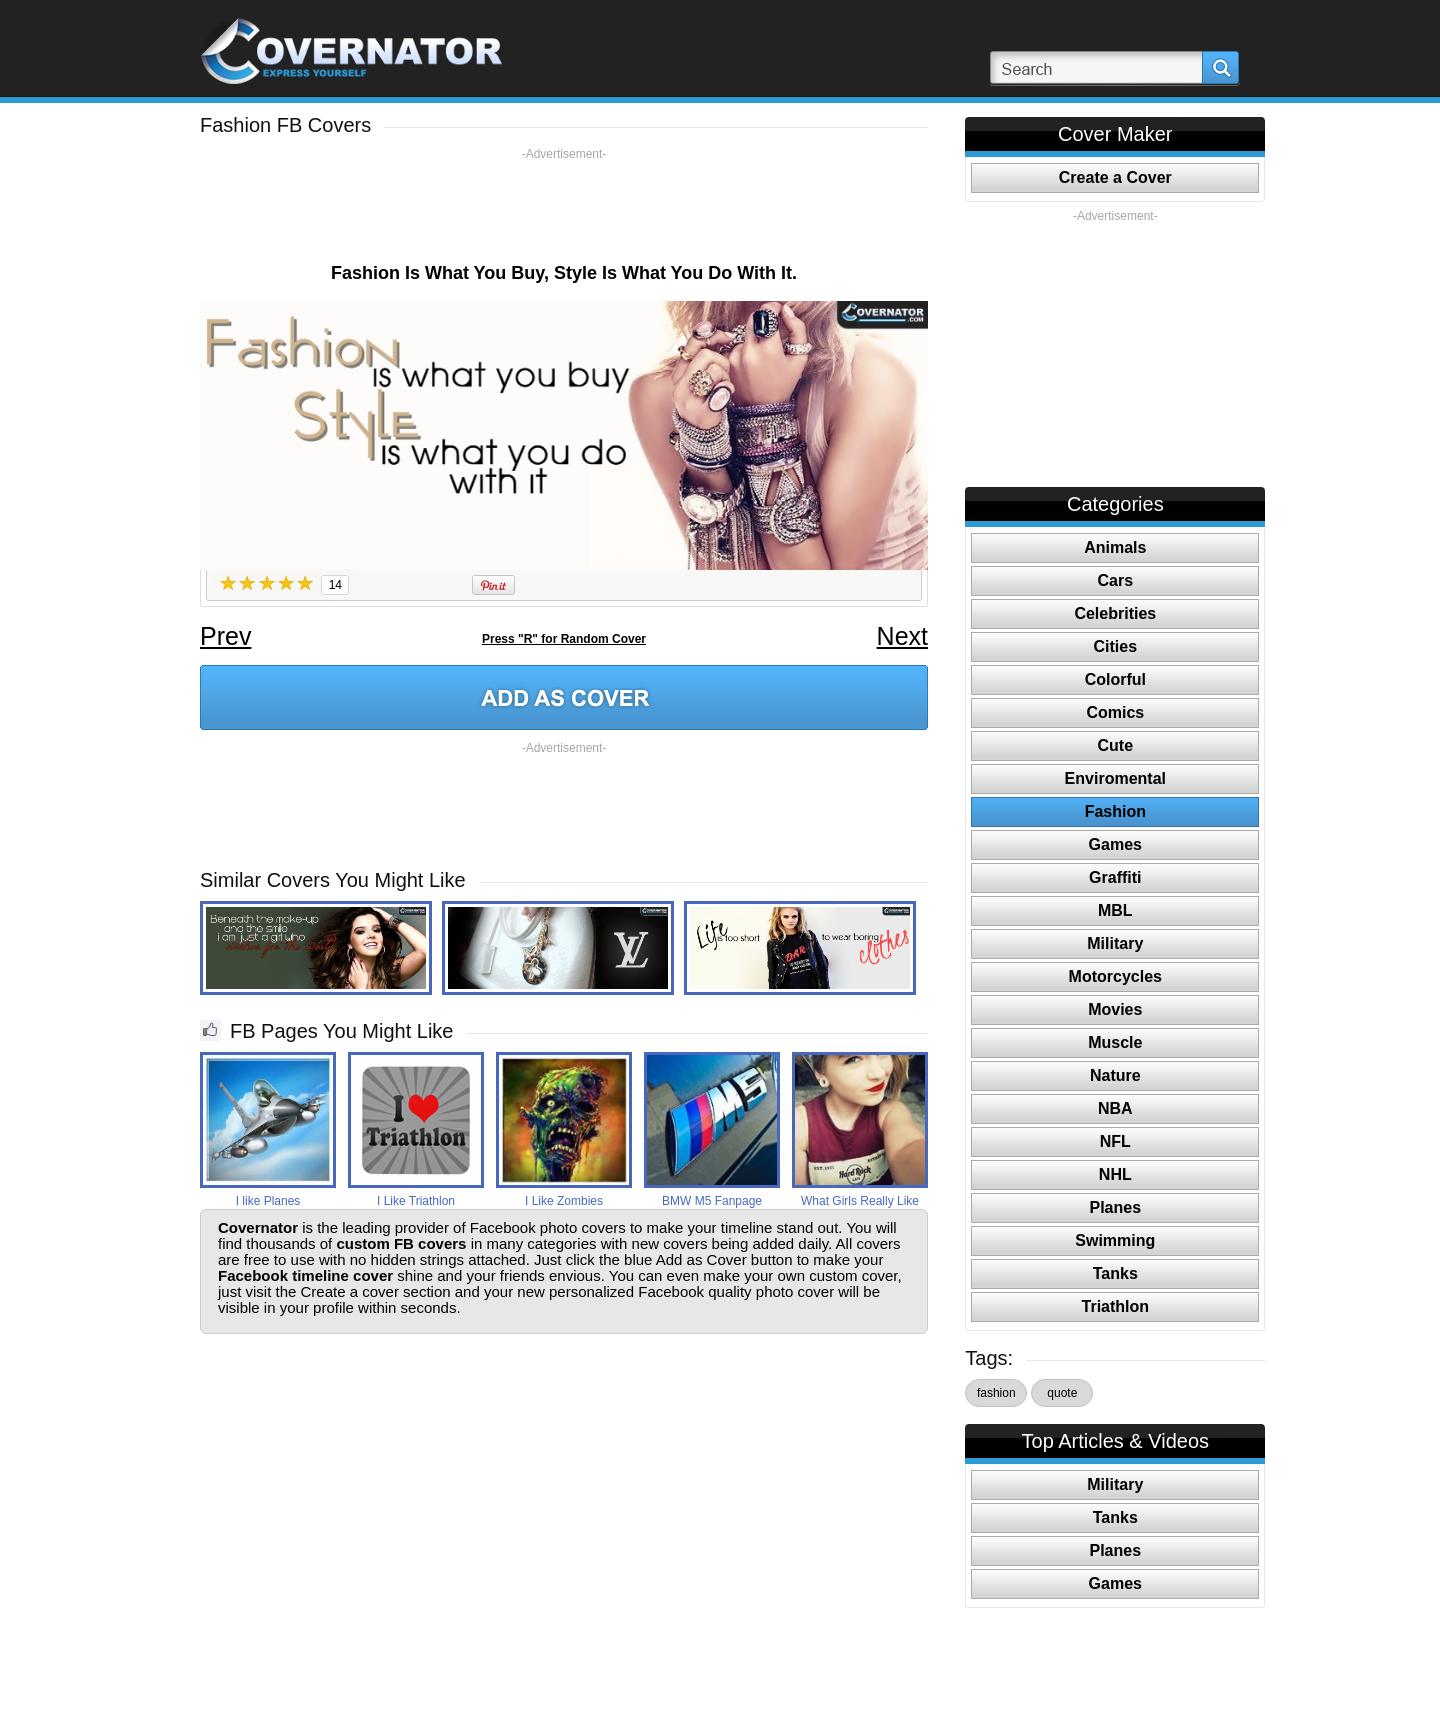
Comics (1115, 712)
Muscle (1115, 1042)
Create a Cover (1115, 177)
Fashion (1115, 811)
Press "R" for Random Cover (564, 639)
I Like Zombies (564, 1201)
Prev (225, 636)
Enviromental (1115, 778)
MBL (1115, 910)
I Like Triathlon (416, 1201)
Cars (1116, 580)
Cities (1116, 646)
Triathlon (1116, 1306)
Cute (1116, 745)
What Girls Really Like (860, 1201)
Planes (1116, 1207)
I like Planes (268, 1201)
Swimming (1115, 1240)
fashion (996, 1393)
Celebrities (1115, 613)
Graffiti (1115, 877)
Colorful (1115, 679)
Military (1115, 943)
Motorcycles (1115, 976)
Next (902, 636)
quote (1062, 1393)
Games (1115, 844)
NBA (1115, 1108)
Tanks (1115, 1273)
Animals (1115, 547)
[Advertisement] (564, 207)
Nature (1115, 1075)
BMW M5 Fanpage (712, 1201)
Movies (1115, 1009)
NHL (1115, 1174)
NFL (1115, 1141)
